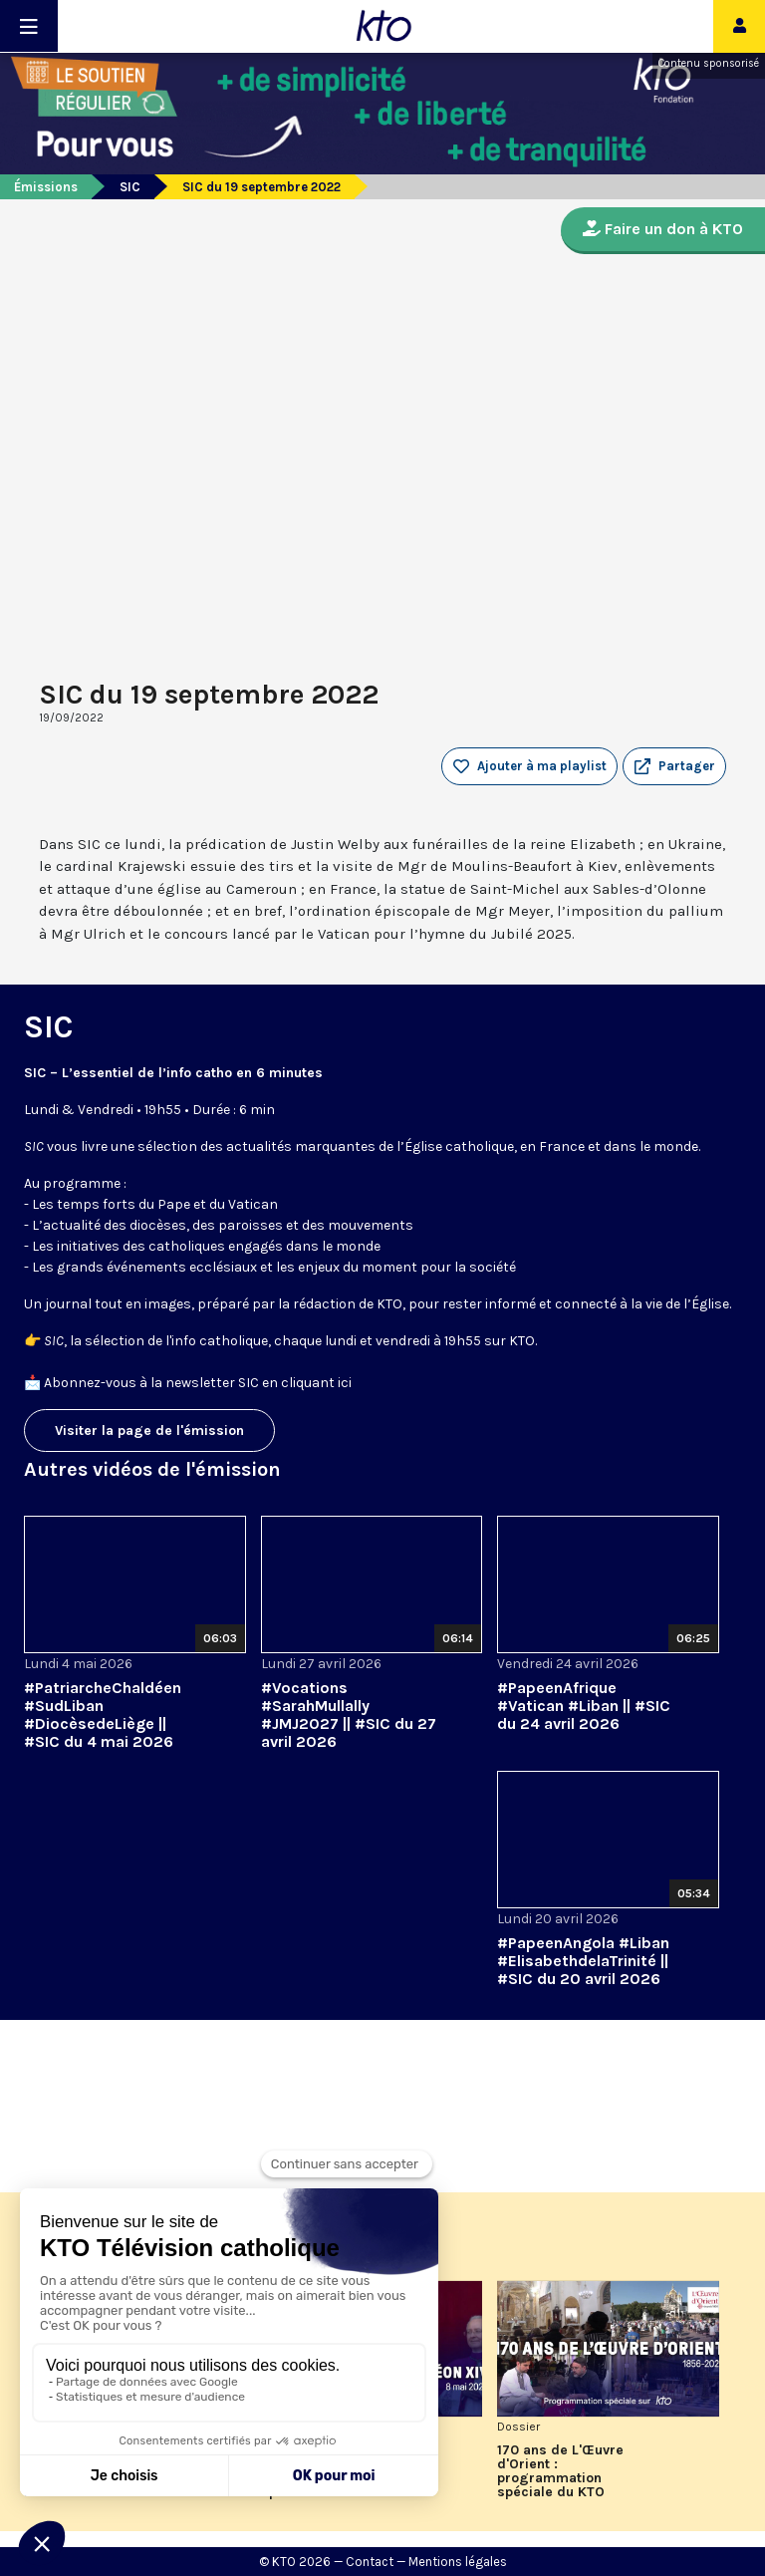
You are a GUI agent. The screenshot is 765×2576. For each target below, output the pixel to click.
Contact (369, 2561)
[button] (674, 766)
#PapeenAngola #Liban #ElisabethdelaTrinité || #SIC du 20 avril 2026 (583, 1960)
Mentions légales (457, 2561)
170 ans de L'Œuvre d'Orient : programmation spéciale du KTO (560, 2471)
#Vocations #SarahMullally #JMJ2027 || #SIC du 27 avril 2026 (348, 1714)
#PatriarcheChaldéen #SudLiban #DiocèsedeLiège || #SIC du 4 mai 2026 (102, 1714)
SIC (130, 186)
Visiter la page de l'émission (149, 1430)
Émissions (46, 186)
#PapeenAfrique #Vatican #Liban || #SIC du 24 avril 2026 (583, 1705)
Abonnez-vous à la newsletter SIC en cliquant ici (198, 1382)
